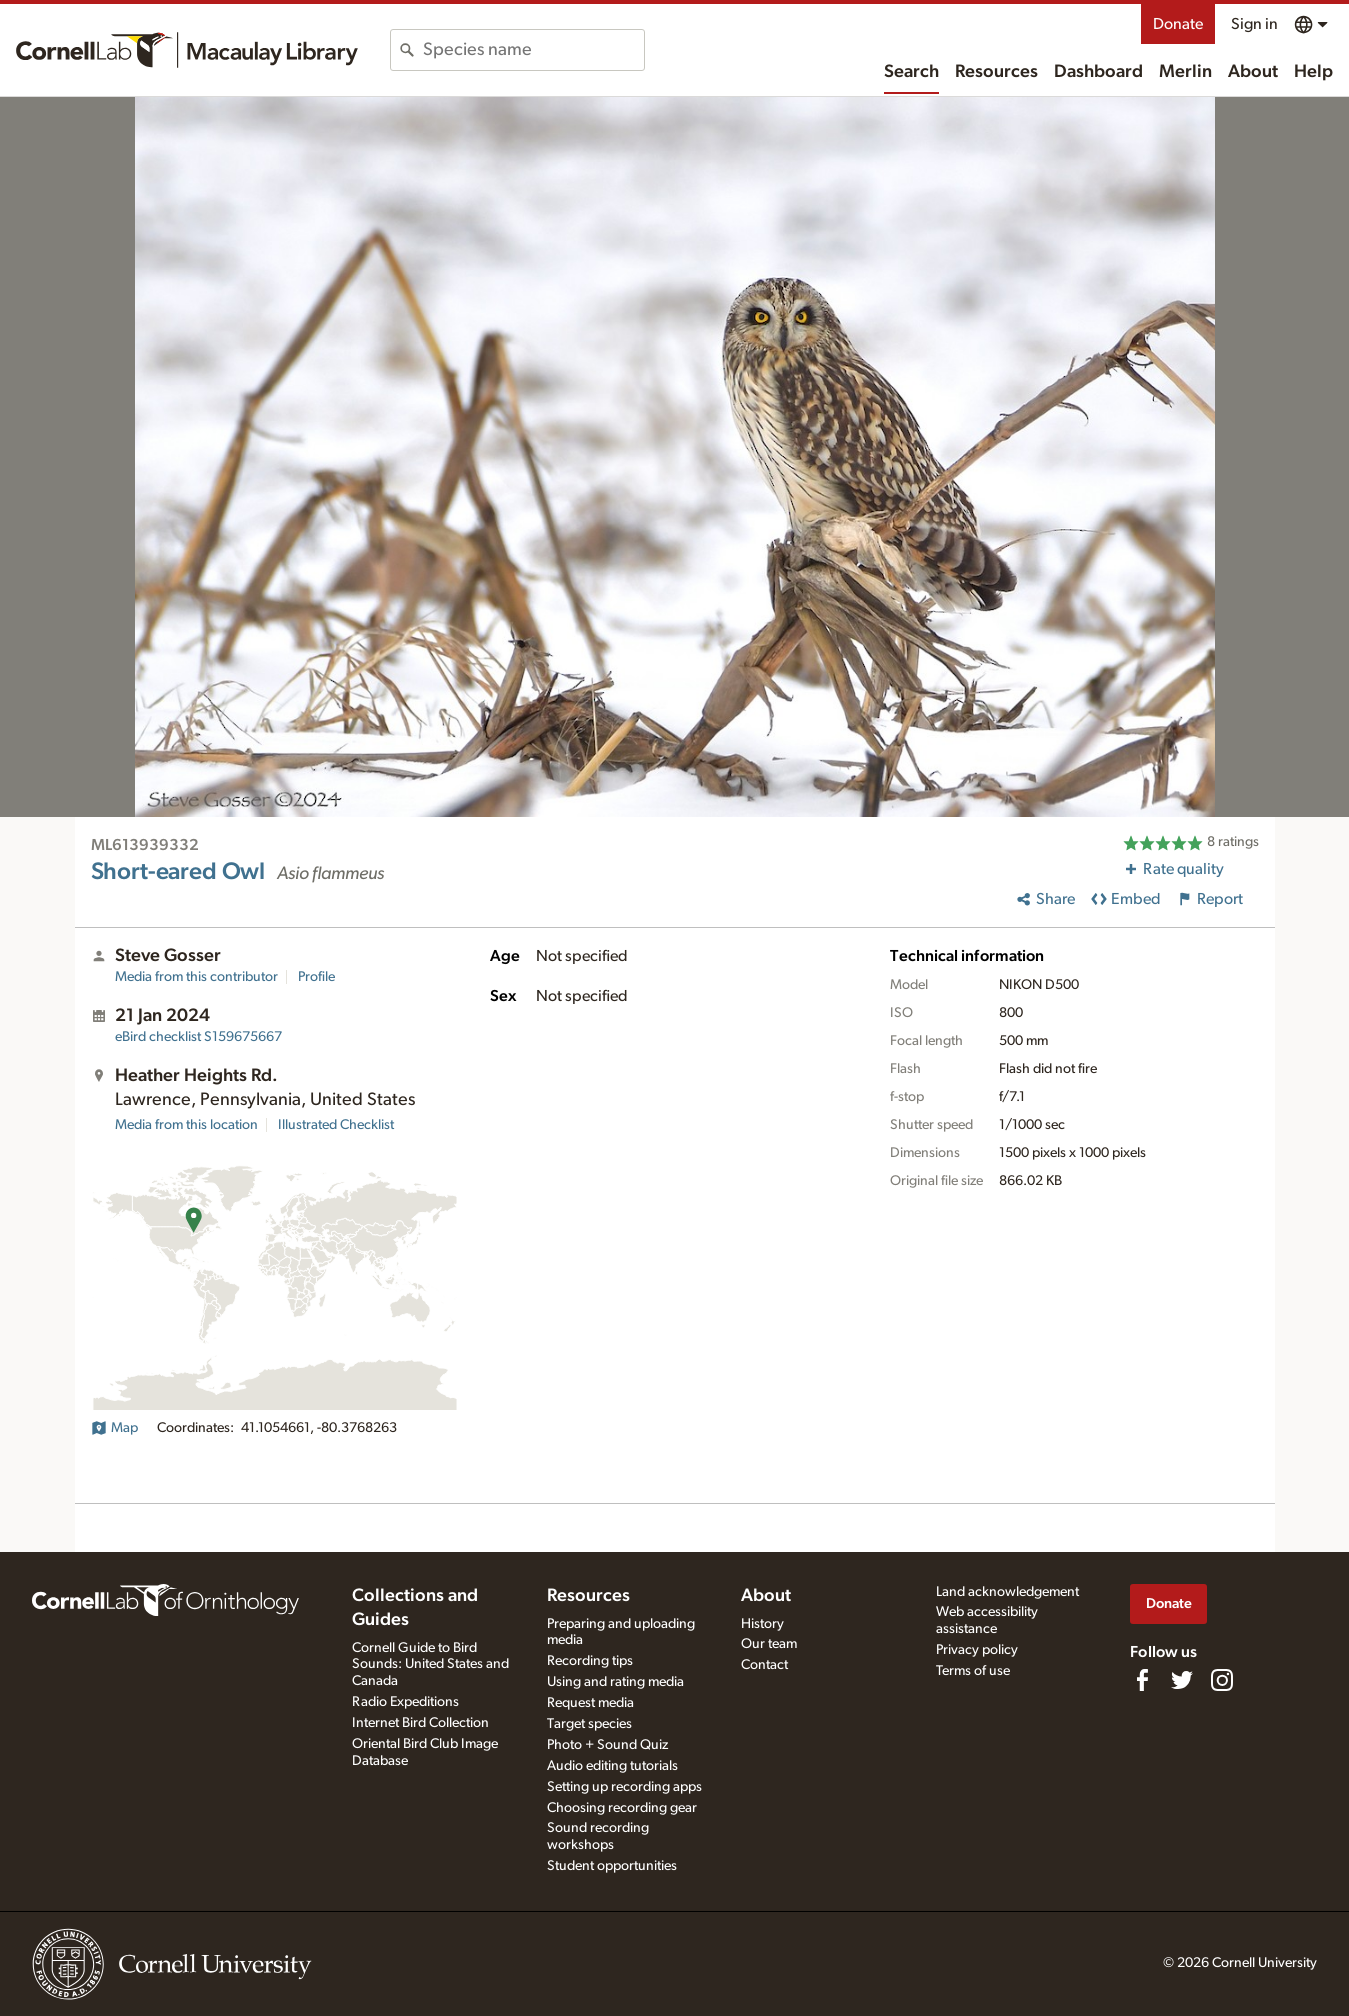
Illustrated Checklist (336, 1125)
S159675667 (198, 1037)
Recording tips (590, 1661)
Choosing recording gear (622, 1808)
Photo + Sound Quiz (607, 1745)
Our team (769, 1644)
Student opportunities (612, 1866)
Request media (590, 1703)
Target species (589, 1724)
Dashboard (1098, 72)
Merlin (1185, 72)
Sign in (1254, 24)
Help (1313, 72)
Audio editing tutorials (612, 1766)
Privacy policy (977, 1650)
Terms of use (973, 1671)
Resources (996, 72)
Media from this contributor (196, 977)
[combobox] (533, 50)
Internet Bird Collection (420, 1723)
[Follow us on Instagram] (1222, 1680)
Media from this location (186, 1125)
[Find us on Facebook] (1142, 1680)
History (762, 1624)
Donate (1178, 24)
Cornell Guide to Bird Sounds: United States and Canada (430, 1665)
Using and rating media (615, 1682)
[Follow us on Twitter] (1182, 1680)
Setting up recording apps (624, 1787)
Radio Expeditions (405, 1702)
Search (911, 72)
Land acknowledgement (1007, 1592)
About (1253, 72)
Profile (316, 977)
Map (114, 1428)
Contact (764, 1665)
